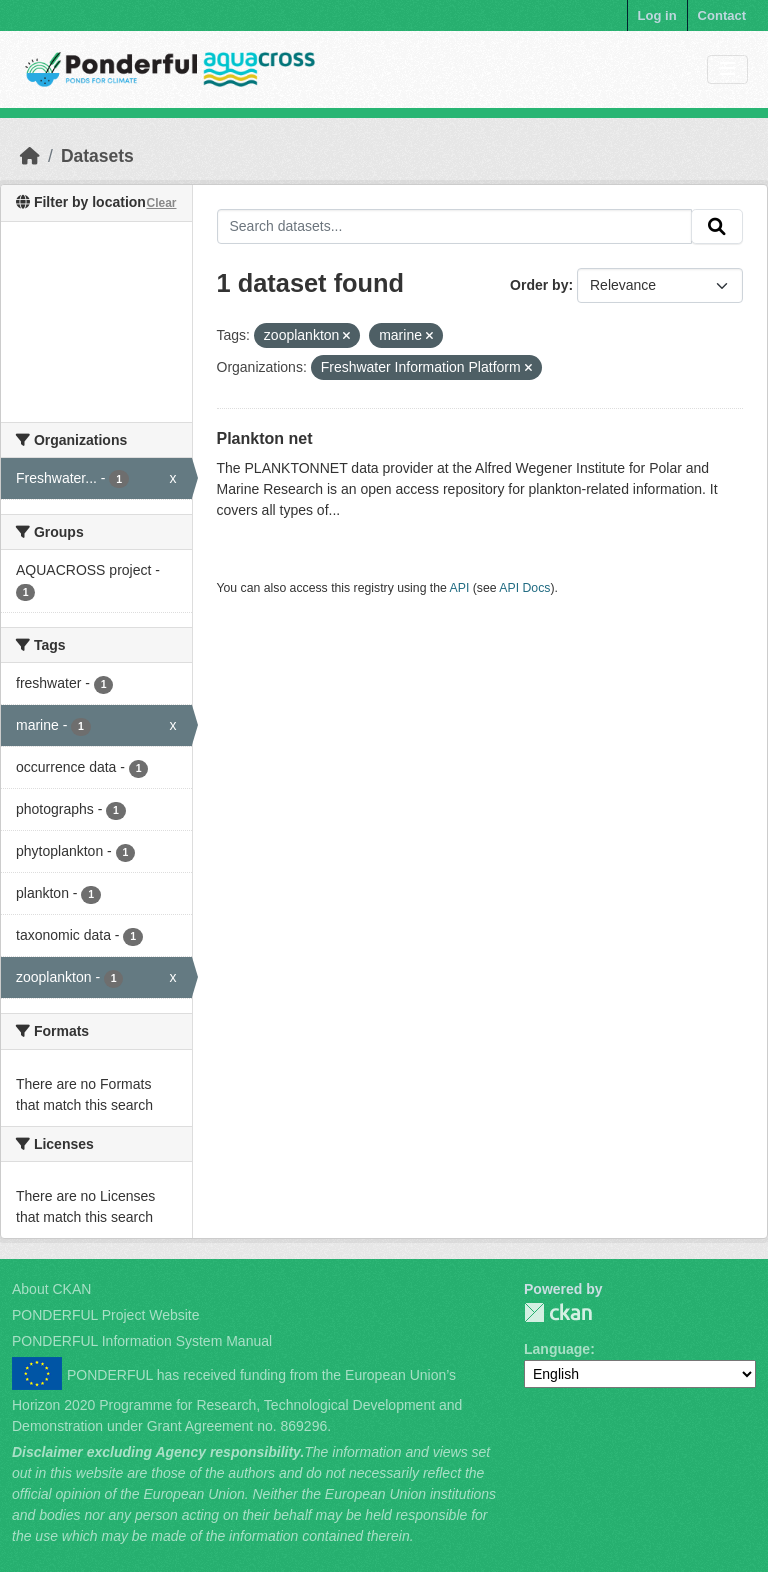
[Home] (30, 156)
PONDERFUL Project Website (106, 1315)
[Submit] (717, 227)
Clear (161, 203)
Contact (722, 15)
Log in (657, 15)
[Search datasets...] (455, 227)
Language (557, 1349)
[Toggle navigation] (727, 69)
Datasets (97, 156)
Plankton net (265, 438)
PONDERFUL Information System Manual (142, 1341)
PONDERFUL (558, 1312)
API (460, 588)
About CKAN (51, 1289)
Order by (539, 285)
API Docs (524, 588)
